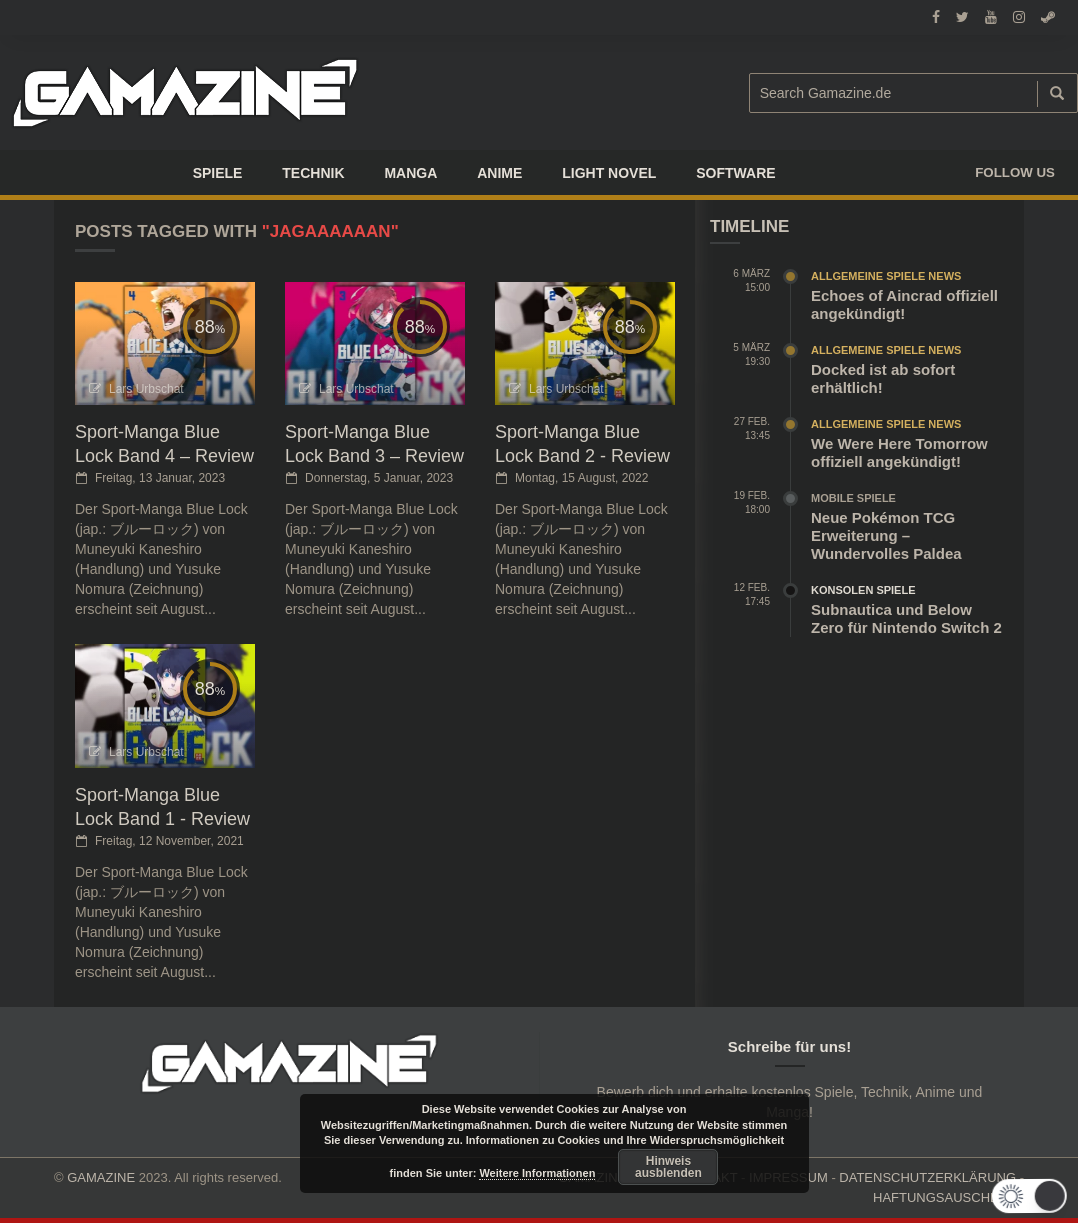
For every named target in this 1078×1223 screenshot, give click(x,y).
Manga (410, 173)
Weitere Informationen (537, 1173)
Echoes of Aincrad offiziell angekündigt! (904, 304)
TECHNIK (313, 173)
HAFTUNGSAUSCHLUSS (948, 1197)
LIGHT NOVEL (609, 173)
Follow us (1015, 172)
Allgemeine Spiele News (886, 276)
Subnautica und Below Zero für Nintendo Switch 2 (906, 618)
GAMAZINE (101, 1177)
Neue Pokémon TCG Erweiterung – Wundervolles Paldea (886, 535)
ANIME (499, 173)
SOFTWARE (735, 173)
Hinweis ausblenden (668, 1167)
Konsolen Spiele (863, 590)
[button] (1033, 1196)
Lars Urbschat (146, 389)
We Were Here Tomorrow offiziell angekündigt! (899, 452)
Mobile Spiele (853, 498)
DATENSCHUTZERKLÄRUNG (927, 1177)
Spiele (218, 173)
